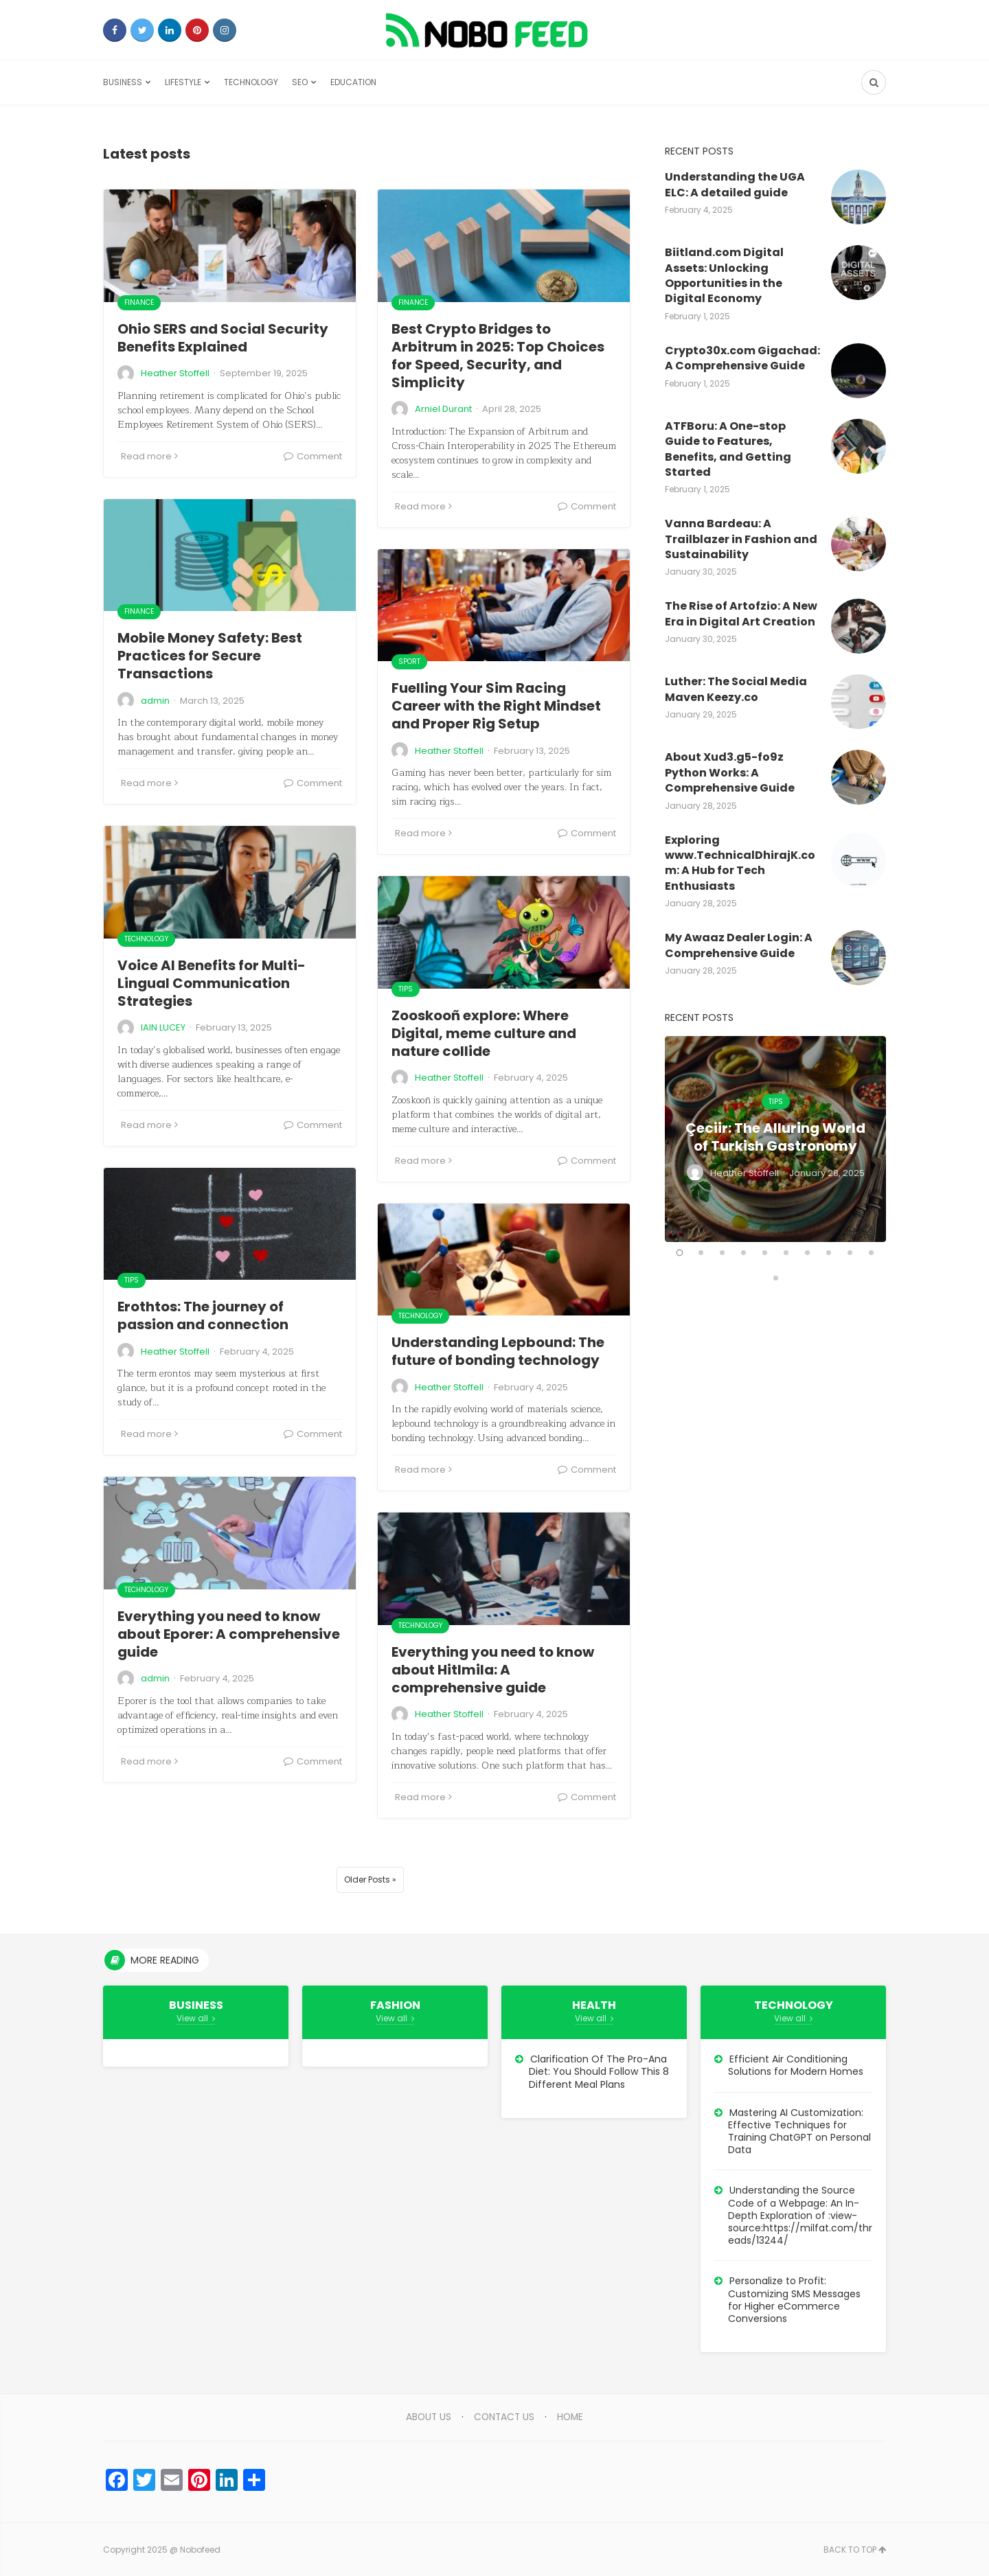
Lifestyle (183, 82)
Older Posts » (370, 1879)
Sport (409, 661)
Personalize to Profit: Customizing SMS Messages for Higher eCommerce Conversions (794, 2299)
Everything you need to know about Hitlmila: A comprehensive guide (492, 1669)
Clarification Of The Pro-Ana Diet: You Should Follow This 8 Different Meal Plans (599, 2071)
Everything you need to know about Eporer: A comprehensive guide (228, 1634)
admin (155, 700)
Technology (251, 82)
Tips (405, 989)
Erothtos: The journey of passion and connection (202, 1315)
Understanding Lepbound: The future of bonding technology (497, 1351)
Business (122, 82)
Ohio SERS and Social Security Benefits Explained (222, 337)
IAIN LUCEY (163, 1027)
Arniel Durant (443, 408)
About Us (427, 2417)
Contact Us (504, 2417)
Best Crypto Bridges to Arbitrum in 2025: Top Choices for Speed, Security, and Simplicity (497, 355)
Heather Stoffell (175, 373)
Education (353, 82)
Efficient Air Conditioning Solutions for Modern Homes (795, 2065)
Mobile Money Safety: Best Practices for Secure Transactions (209, 655)
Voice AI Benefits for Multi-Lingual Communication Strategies (211, 983)
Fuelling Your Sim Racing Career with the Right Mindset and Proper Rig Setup (496, 705)
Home (572, 2417)
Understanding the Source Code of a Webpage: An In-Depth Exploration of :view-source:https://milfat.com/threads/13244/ (800, 2215)
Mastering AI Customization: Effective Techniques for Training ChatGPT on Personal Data (799, 2131)
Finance (139, 302)
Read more (149, 456)
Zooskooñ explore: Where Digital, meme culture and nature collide (483, 1033)
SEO (300, 82)
